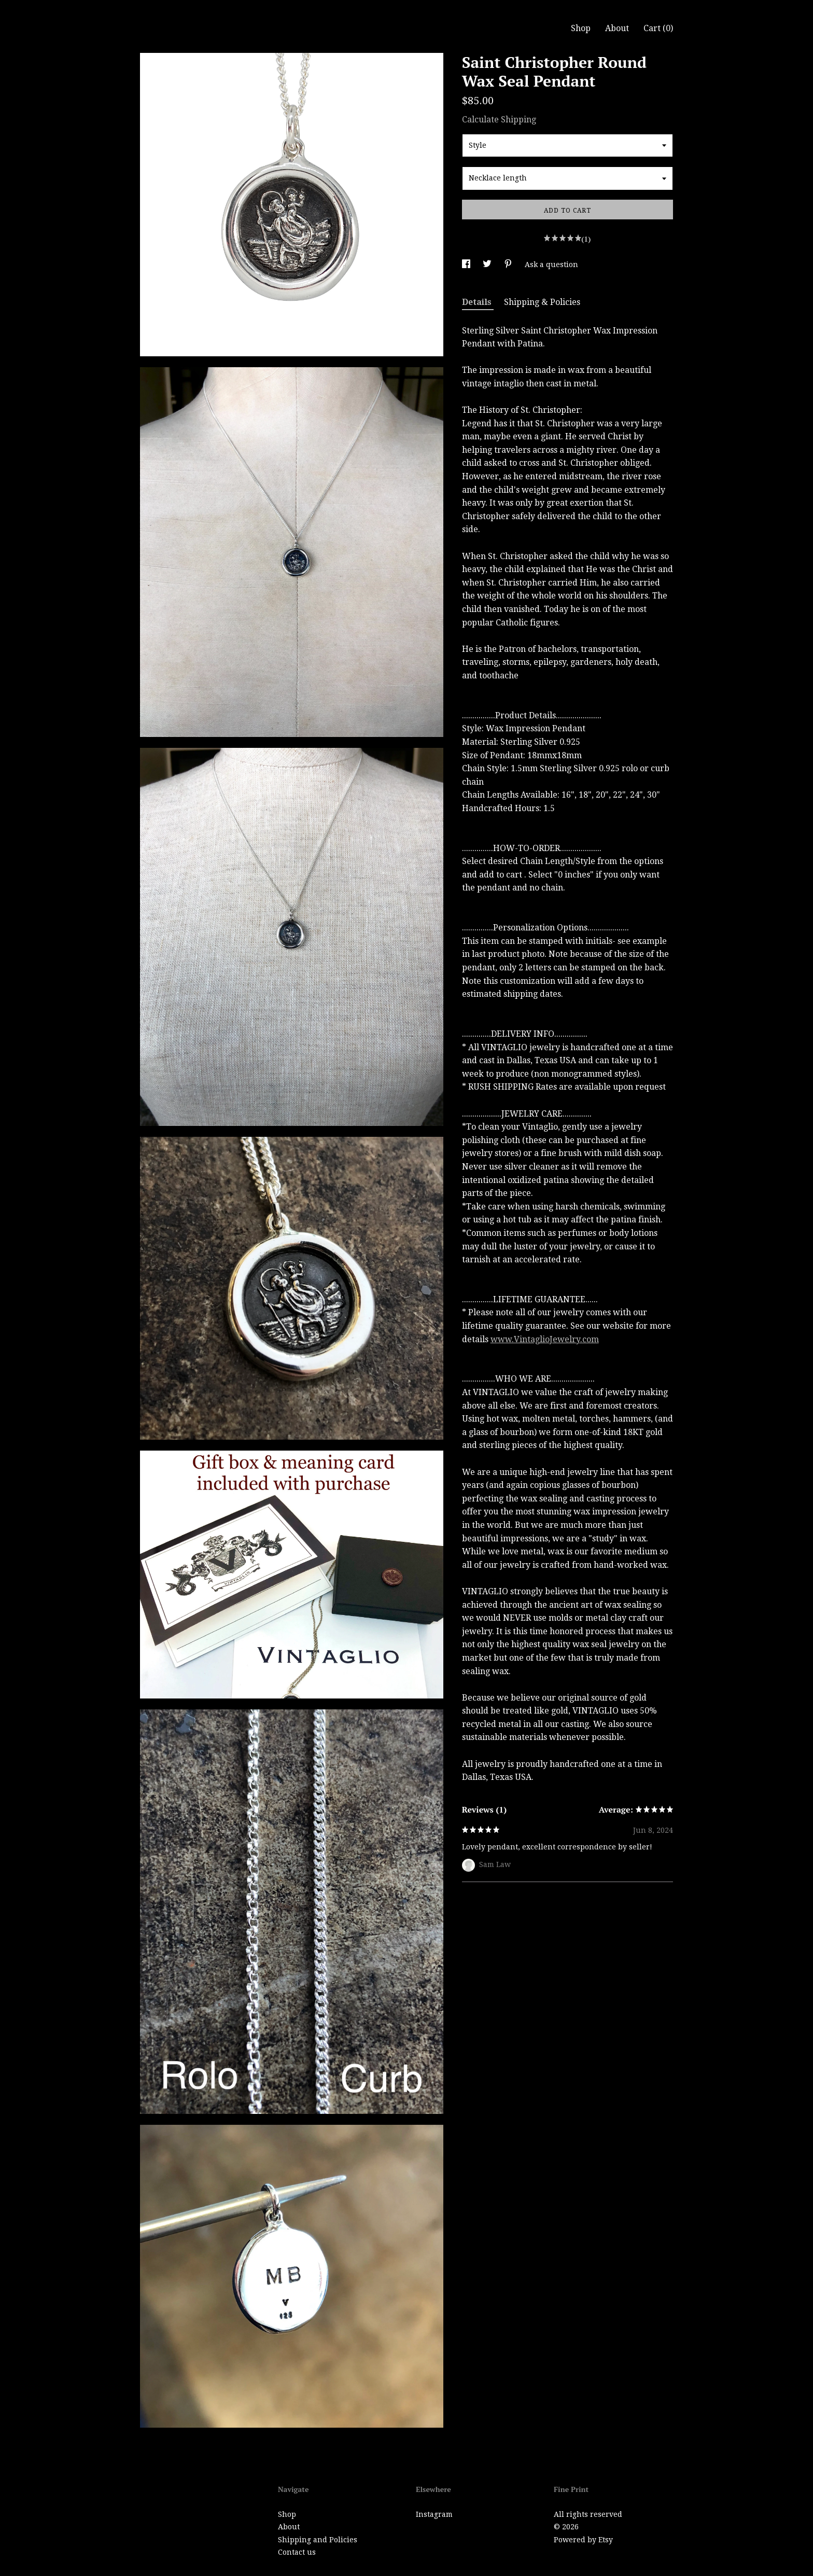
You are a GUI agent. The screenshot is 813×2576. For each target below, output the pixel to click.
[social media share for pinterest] (509, 264)
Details (478, 302)
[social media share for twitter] (488, 264)
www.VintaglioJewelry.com (544, 1339)
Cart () (658, 28)
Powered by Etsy (583, 2540)
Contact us (297, 2552)
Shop (581, 28)
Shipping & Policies (542, 302)
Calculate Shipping (499, 119)
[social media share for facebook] (467, 264)
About (617, 28)
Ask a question (551, 264)
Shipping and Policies (317, 2540)
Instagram (434, 2514)
